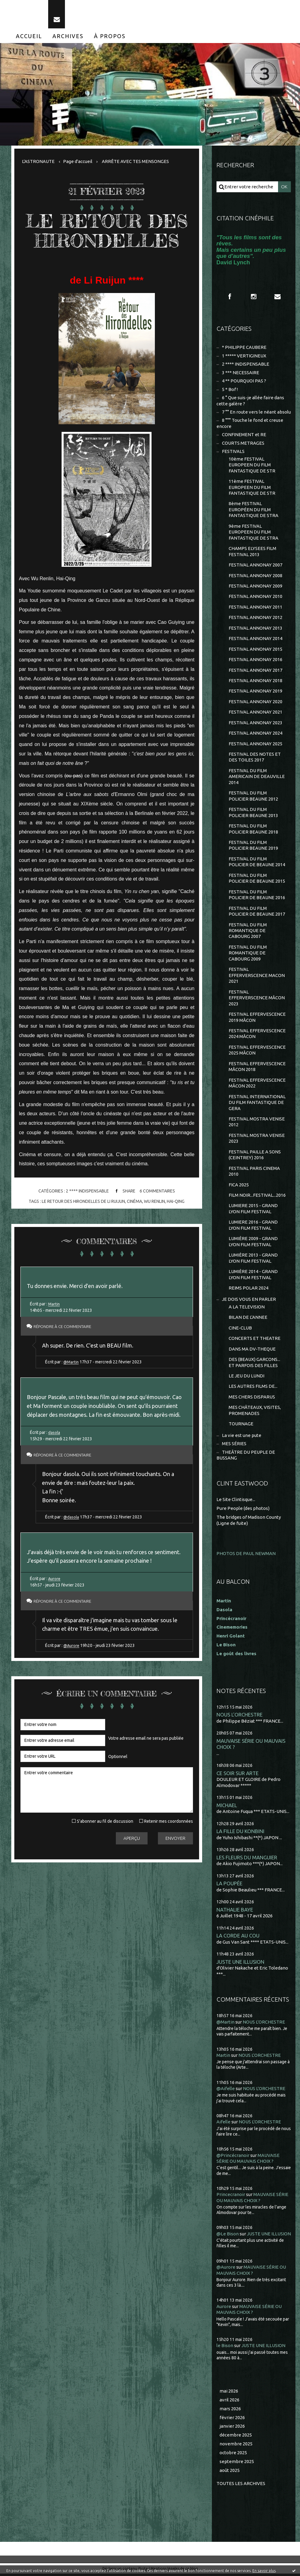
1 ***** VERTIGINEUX (244, 356)
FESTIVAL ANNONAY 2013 (255, 628)
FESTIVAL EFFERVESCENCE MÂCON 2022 (257, 1084)
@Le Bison (227, 2235)
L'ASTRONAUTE (38, 161)
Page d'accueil (77, 161)
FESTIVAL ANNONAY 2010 (255, 597)
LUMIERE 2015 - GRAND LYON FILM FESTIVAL (253, 1210)
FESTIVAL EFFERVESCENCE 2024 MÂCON (257, 1035)
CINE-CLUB (240, 1329)
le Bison (224, 2347)
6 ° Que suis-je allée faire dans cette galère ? (250, 401)
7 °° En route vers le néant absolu (256, 412)
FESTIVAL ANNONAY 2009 (255, 586)
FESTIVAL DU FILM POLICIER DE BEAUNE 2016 (257, 896)
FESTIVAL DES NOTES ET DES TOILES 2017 (255, 758)
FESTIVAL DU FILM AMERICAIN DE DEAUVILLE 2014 (257, 777)
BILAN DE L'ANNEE (248, 1319)
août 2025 (230, 2472)
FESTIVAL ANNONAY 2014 (255, 639)
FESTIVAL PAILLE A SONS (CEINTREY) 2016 (255, 1156)
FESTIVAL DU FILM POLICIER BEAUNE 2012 (253, 797)
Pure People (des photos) (243, 1510)
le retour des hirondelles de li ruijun (83, 1201)
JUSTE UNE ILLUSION (240, 1964)
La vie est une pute (241, 1437)
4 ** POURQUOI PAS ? (244, 381)
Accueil (29, 36)
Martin (54, 1303)
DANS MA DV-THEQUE (252, 1350)
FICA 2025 (239, 1186)
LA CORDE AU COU (237, 1938)
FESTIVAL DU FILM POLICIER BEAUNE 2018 (253, 830)
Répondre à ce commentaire (66, 1326)
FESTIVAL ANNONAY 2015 (255, 649)
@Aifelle (225, 2090)
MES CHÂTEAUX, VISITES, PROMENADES (255, 1412)
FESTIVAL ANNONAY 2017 (255, 670)
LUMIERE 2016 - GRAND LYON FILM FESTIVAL (253, 1226)
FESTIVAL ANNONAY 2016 (255, 660)
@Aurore (71, 1645)
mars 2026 (230, 2410)
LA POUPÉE (229, 1885)
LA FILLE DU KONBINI (240, 1833)
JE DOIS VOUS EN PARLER (249, 1301)
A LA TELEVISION (247, 1308)
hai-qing (175, 1201)
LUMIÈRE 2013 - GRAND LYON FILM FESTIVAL (253, 1259)
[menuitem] (29, 36)
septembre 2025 (237, 2463)
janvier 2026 (232, 2428)
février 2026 (232, 2419)
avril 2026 (229, 2401)
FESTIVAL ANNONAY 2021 (255, 712)
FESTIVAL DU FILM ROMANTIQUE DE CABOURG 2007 (248, 931)
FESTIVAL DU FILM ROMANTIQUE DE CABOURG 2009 (248, 954)
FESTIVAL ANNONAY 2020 (255, 702)
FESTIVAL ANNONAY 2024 (255, 733)
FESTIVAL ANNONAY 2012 (255, 618)
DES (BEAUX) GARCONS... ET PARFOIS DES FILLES (254, 1364)
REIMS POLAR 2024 (248, 1289)
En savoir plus (264, 2571)
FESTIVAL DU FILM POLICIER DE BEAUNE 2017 (257, 912)
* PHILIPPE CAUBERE (244, 347)
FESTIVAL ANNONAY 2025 (255, 744)
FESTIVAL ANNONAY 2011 (255, 607)
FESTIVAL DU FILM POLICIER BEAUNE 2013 (253, 813)
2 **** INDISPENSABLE (87, 1191)
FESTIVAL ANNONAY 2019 (255, 691)
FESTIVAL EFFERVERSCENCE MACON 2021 (257, 976)
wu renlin (154, 1201)
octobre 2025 (233, 2454)
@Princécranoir (232, 2157)
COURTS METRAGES (243, 443)
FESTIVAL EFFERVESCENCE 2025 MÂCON (257, 1051)
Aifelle (223, 2123)
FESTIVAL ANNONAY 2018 (255, 681)
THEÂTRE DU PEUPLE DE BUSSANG (245, 1457)
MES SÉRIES (234, 1445)
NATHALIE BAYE (234, 1912)
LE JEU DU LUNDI (246, 1377)
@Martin (71, 1361)
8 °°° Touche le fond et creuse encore (249, 423)
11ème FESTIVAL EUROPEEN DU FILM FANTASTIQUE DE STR (252, 487)
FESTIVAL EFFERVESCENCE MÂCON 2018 (257, 1068)
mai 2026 (229, 2393)
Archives (68, 36)
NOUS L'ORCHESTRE (239, 1717)
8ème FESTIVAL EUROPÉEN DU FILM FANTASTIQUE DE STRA (253, 510)
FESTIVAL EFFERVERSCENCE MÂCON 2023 (257, 999)
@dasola (71, 1516)
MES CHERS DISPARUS (252, 1399)
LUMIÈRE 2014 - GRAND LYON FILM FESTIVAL (253, 1276)
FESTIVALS (233, 451)
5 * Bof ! (230, 389)
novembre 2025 (236, 2445)
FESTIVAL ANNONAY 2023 (255, 723)
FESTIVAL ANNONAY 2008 (255, 576)
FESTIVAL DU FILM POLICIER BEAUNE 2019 (253, 846)
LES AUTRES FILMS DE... (253, 1388)
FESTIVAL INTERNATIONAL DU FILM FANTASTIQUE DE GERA (257, 1104)
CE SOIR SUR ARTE (237, 1775)
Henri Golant (230, 1638)
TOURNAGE (241, 1425)
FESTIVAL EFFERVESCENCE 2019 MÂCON (257, 1018)
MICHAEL (226, 1807)
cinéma (134, 1201)
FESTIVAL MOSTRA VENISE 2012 (257, 1123)
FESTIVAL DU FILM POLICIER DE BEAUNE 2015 (257, 879)
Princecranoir (230, 2196)
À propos (110, 36)
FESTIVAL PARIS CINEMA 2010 (254, 1172)
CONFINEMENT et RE (244, 435)
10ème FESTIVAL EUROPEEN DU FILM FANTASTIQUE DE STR (252, 465)
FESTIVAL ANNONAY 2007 (255, 565)
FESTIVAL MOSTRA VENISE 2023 (257, 1139)
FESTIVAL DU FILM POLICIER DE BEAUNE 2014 (257, 863)
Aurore (54, 1578)
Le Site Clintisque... (235, 1501)
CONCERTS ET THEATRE (254, 1340)
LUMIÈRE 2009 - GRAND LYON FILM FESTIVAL (253, 1243)
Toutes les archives (240, 2485)
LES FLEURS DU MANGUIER (246, 1859)
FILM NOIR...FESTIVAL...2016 (257, 1196)
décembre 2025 (236, 2437)
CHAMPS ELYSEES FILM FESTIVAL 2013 (252, 552)
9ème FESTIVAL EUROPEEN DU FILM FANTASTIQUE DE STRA (253, 532)
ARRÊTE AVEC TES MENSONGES (135, 161)
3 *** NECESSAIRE (240, 372)
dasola (54, 1432)
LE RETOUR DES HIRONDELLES (106, 231)
